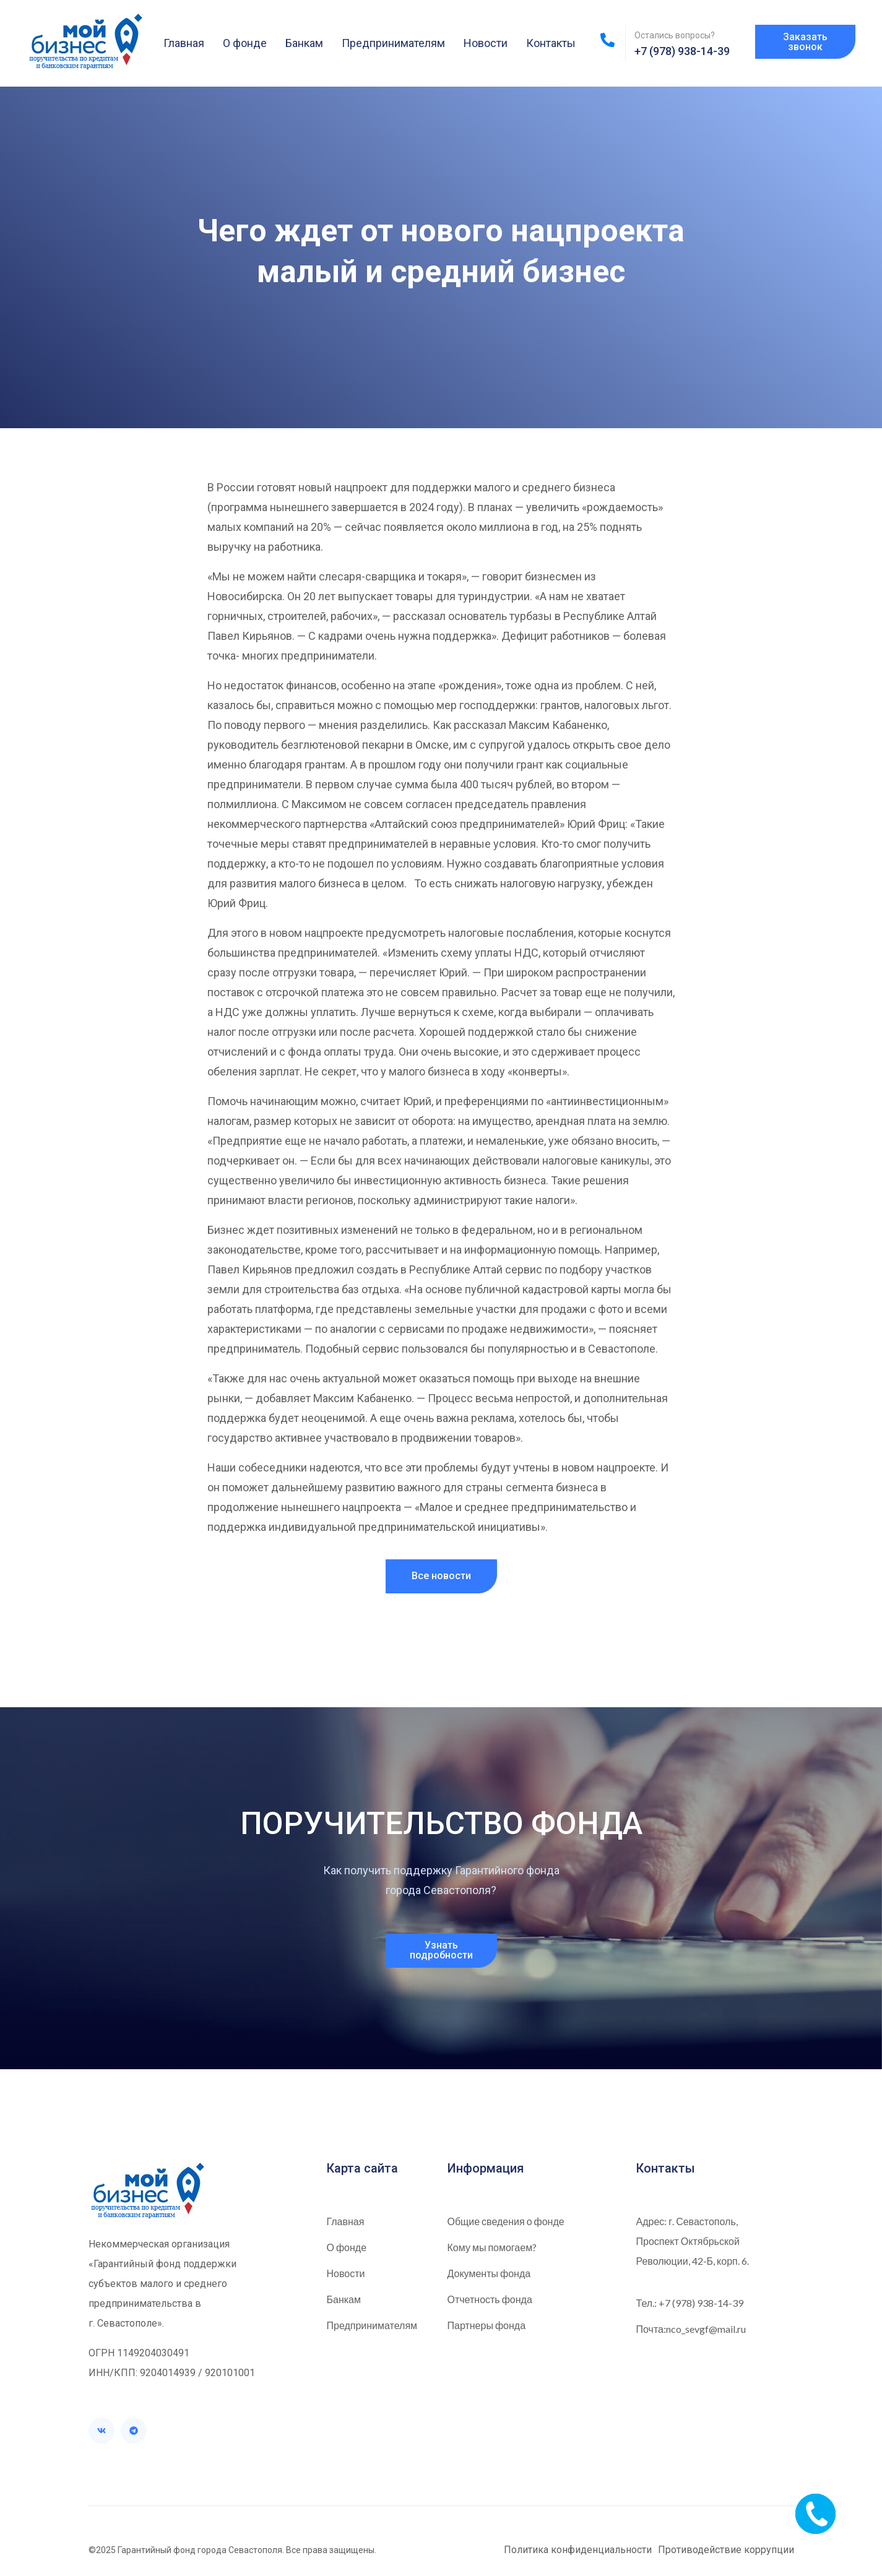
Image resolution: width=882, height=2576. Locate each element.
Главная (183, 43)
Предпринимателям (393, 43)
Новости (486, 43)
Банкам (304, 43)
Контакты (551, 43)
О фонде (245, 43)
